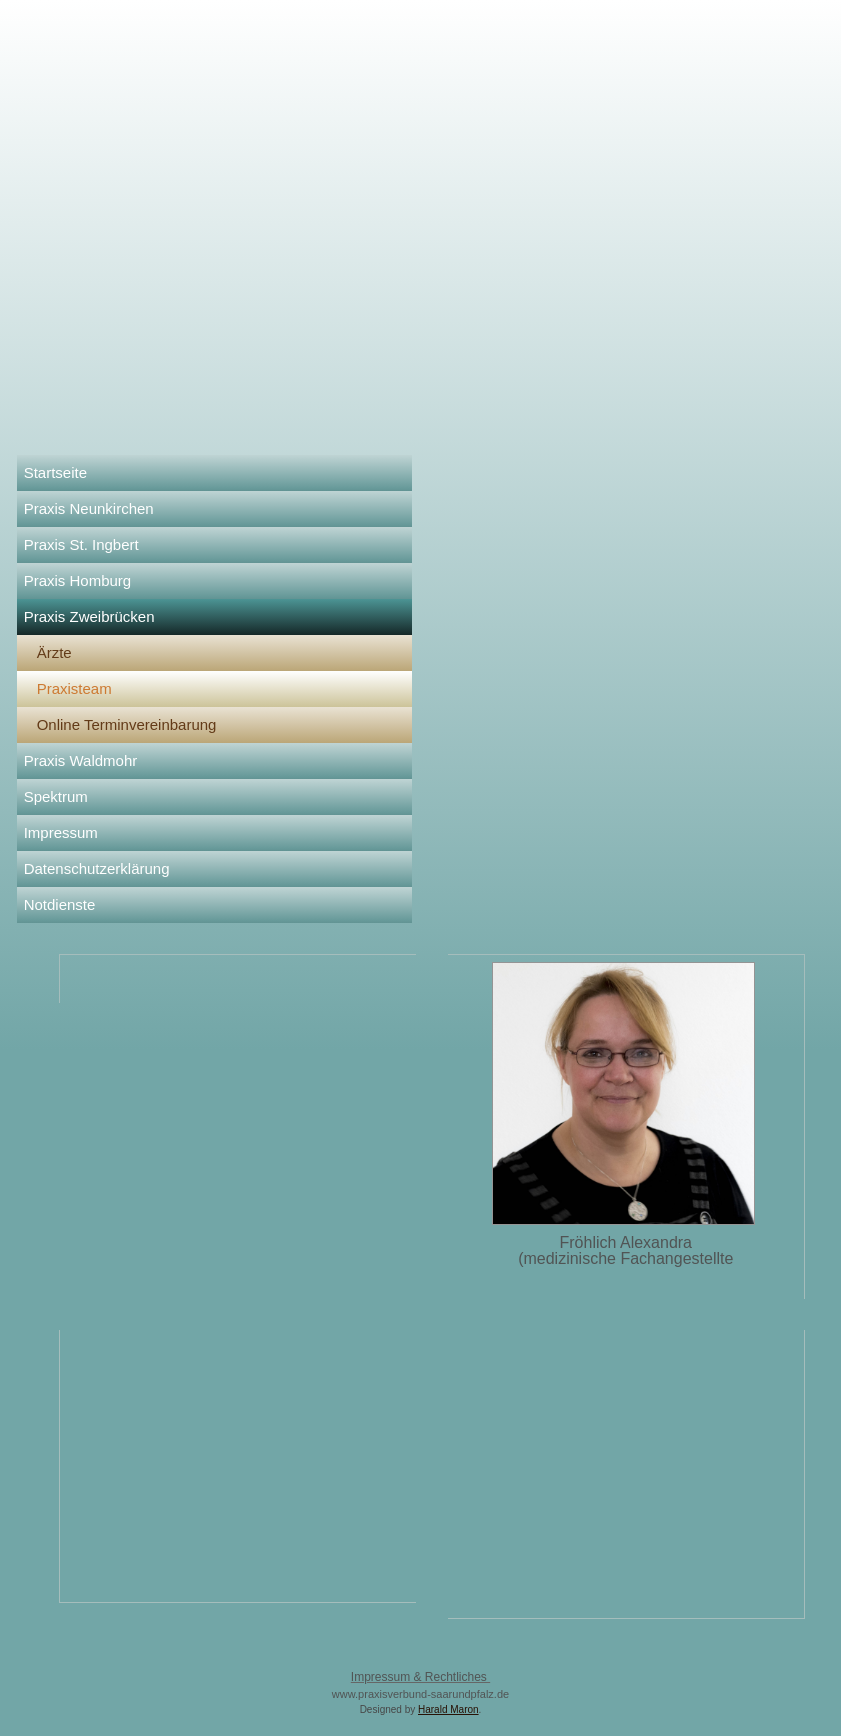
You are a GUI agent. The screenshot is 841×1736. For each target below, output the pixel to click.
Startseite (55, 472)
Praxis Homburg (78, 580)
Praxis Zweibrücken (89, 616)
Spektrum (56, 796)
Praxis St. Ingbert (81, 544)
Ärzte (54, 652)
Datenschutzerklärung (97, 868)
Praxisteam (74, 688)
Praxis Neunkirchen (89, 508)
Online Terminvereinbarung (127, 724)
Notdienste (60, 904)
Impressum (61, 832)
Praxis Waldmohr (81, 760)
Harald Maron (448, 1709)
